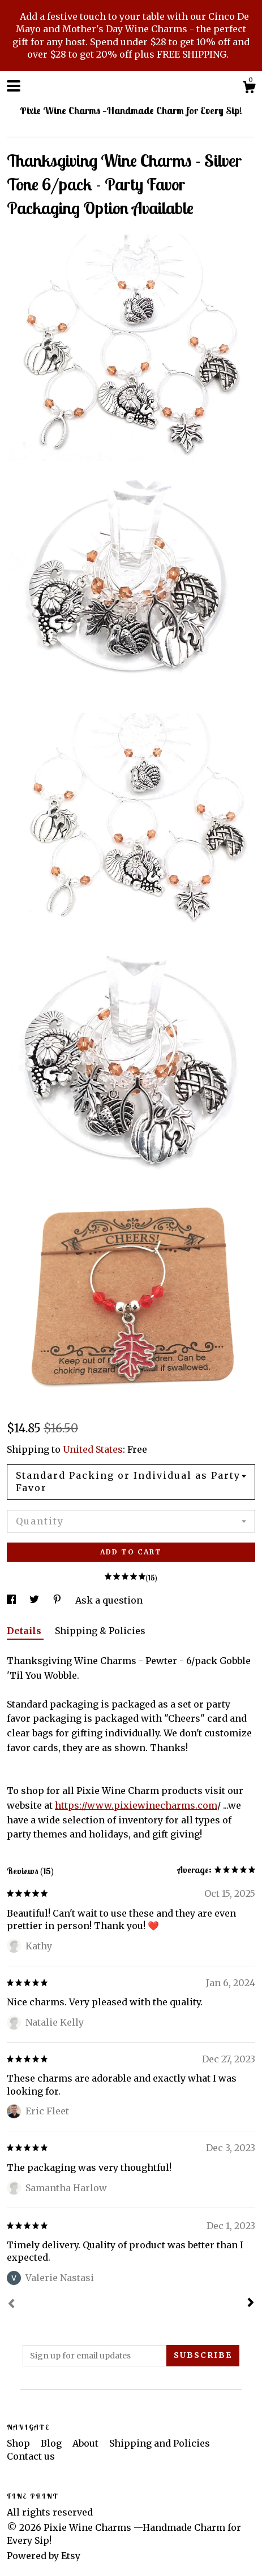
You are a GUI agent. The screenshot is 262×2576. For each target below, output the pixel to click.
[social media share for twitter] (35, 1600)
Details (25, 1630)
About (86, 2443)
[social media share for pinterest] (58, 1600)
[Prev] (11, 2305)
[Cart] (249, 88)
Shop (19, 2443)
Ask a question (109, 1600)
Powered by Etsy (43, 2555)
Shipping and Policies (159, 2443)
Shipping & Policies (100, 1630)
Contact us (31, 2456)
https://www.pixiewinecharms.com (136, 1805)
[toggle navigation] (13, 86)
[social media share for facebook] (12, 1600)
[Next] (250, 2303)
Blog (52, 2443)
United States (93, 1449)
